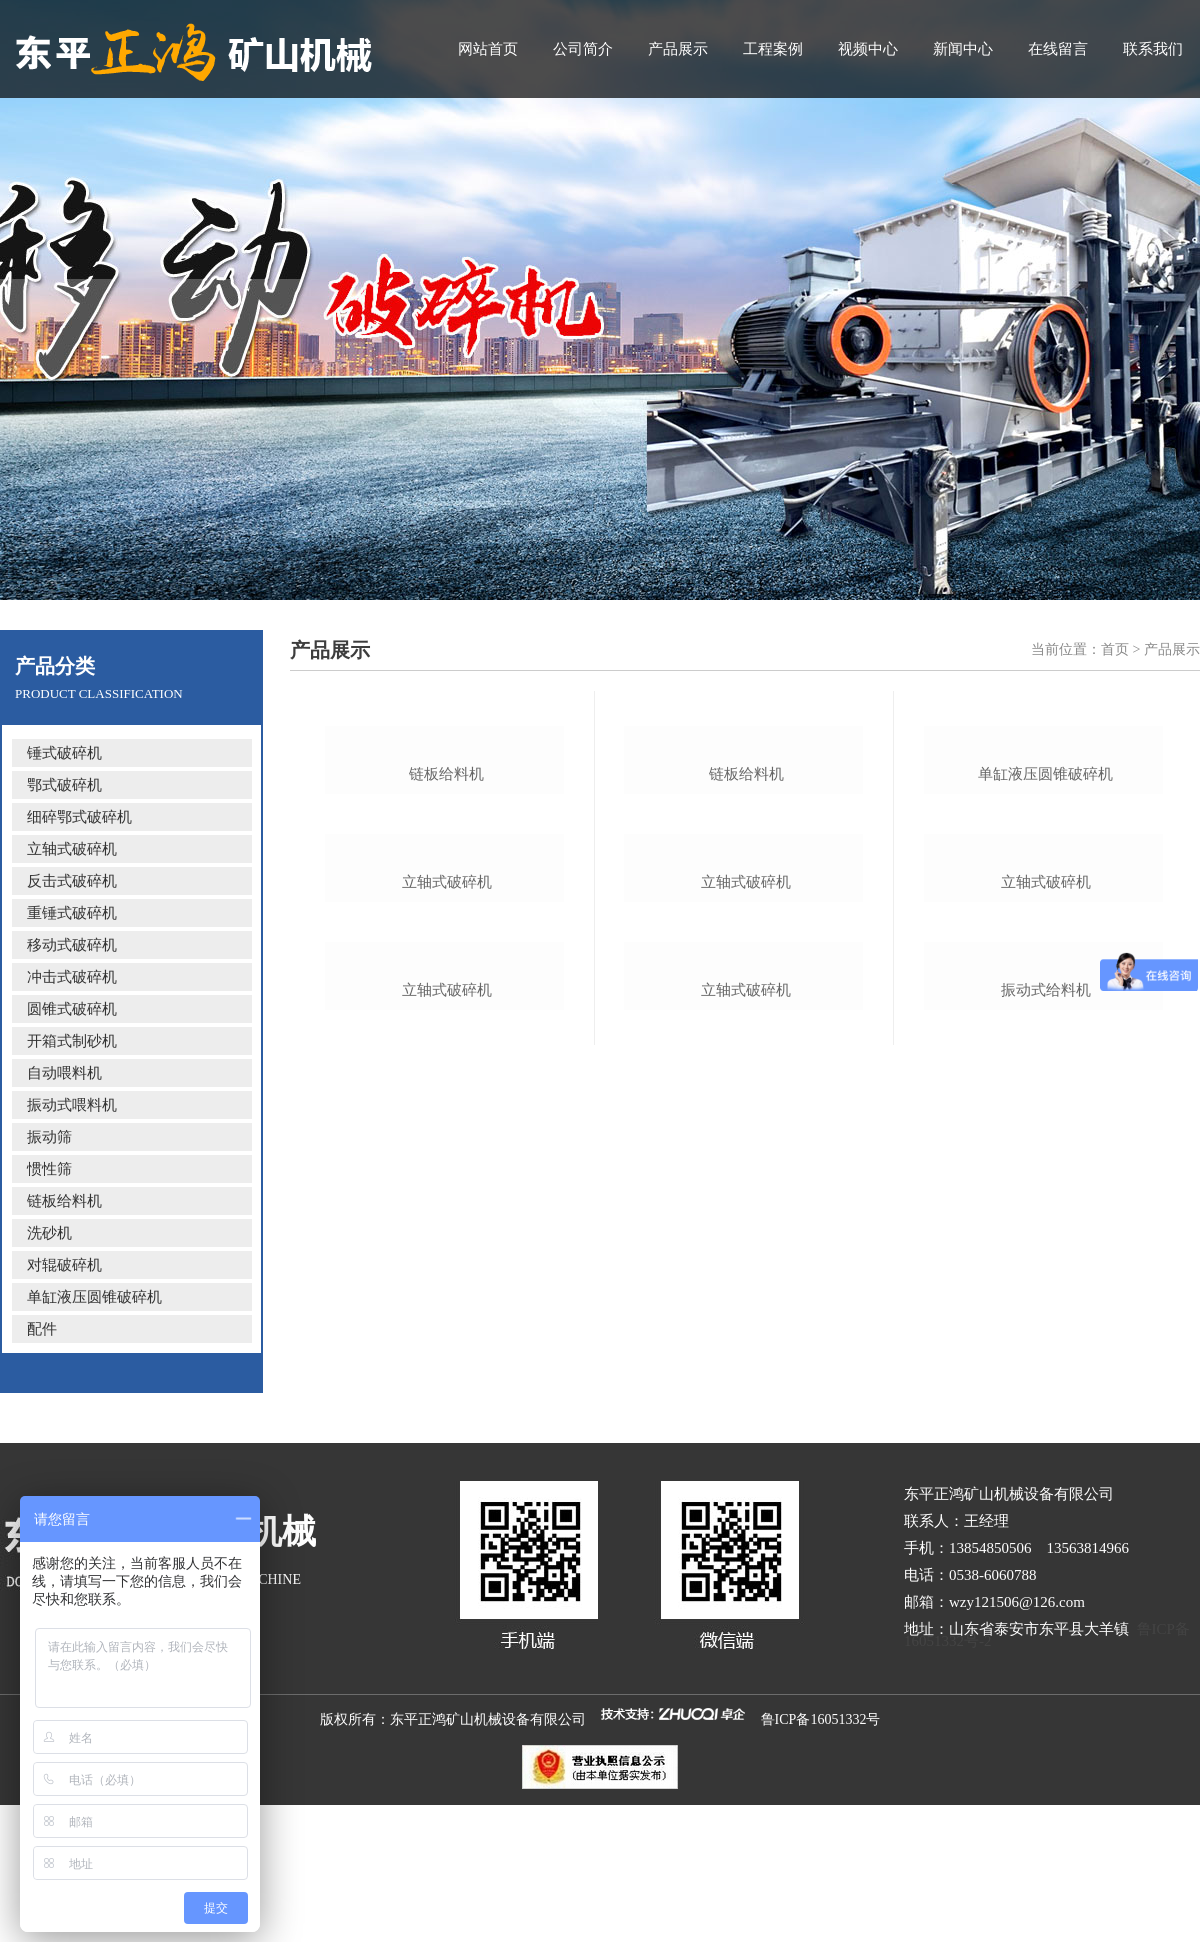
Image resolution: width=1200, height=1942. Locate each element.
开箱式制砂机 (72, 1041)
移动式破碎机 (72, 945)
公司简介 (583, 49)
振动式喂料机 (72, 1105)
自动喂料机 (64, 1073)
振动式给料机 (1046, 1470)
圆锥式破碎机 (72, 1009)
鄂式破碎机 (64, 785)
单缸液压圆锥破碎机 (94, 1297)
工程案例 (773, 49)
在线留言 (1058, 49)
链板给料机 (64, 1201)
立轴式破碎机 (72, 849)
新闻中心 (963, 49)
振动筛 (49, 1137)
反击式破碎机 (72, 881)
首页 (1115, 649)
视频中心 (868, 49)
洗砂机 (49, 1233)
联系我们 (1153, 49)
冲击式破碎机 (72, 977)
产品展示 (678, 49)
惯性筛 (49, 1169)
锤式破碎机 (64, 753)
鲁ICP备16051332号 (821, 1851)
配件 (42, 1329)
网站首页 (488, 49)
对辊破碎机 (64, 1265)
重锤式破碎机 (72, 913)
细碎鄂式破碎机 (79, 817)
